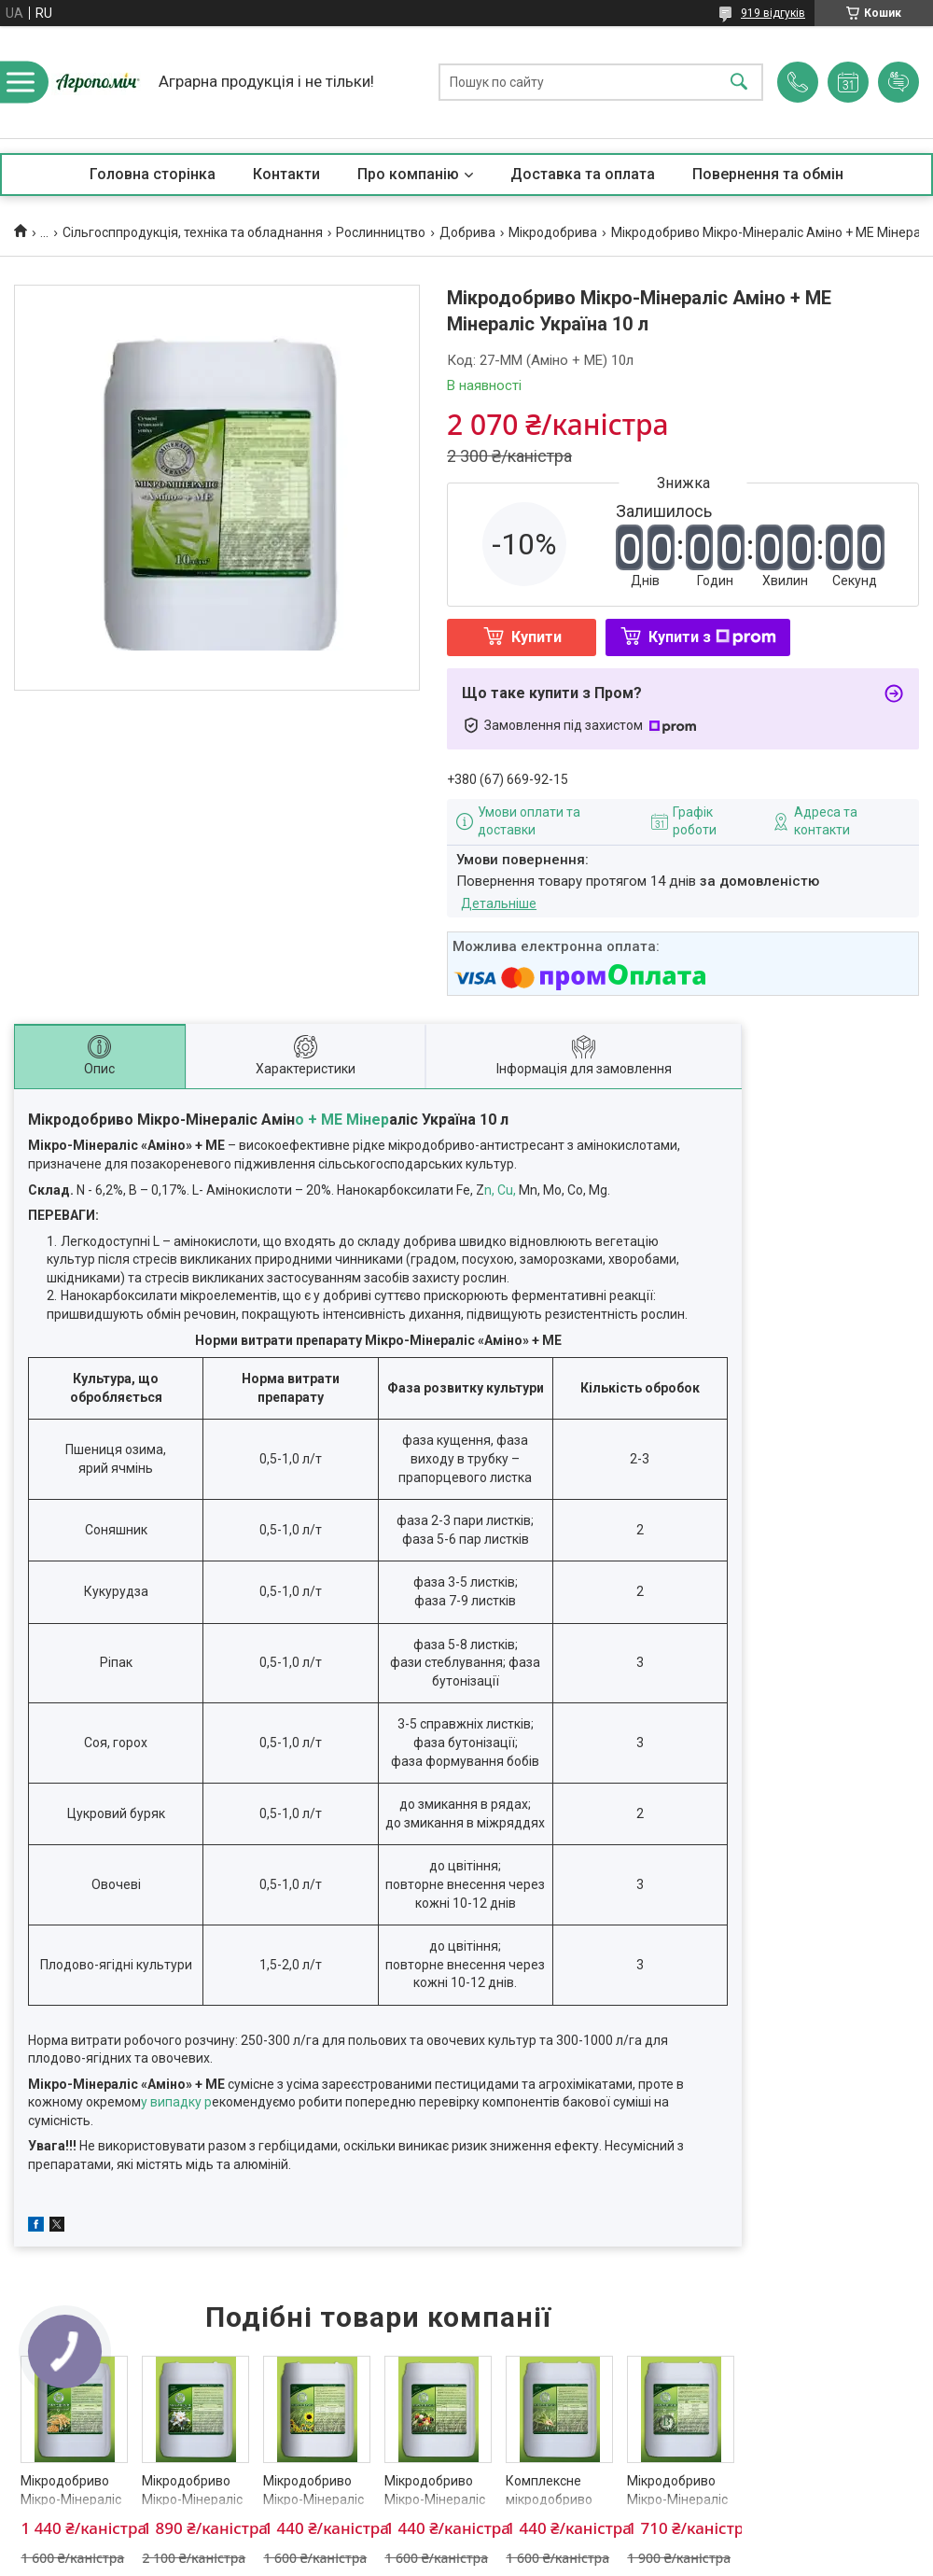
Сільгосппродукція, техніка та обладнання (193, 232)
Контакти (286, 174)
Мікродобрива (552, 232)
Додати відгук (898, 82)
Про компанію (408, 174)
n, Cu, (501, 1190)
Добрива (467, 232)
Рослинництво (380, 232)
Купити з (712, 637)
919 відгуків (773, 13)
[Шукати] (739, 82)
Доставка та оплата (582, 174)
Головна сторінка (153, 174)
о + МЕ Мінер (342, 1119)
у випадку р (176, 2101)
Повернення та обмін (767, 174)
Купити (536, 637)
